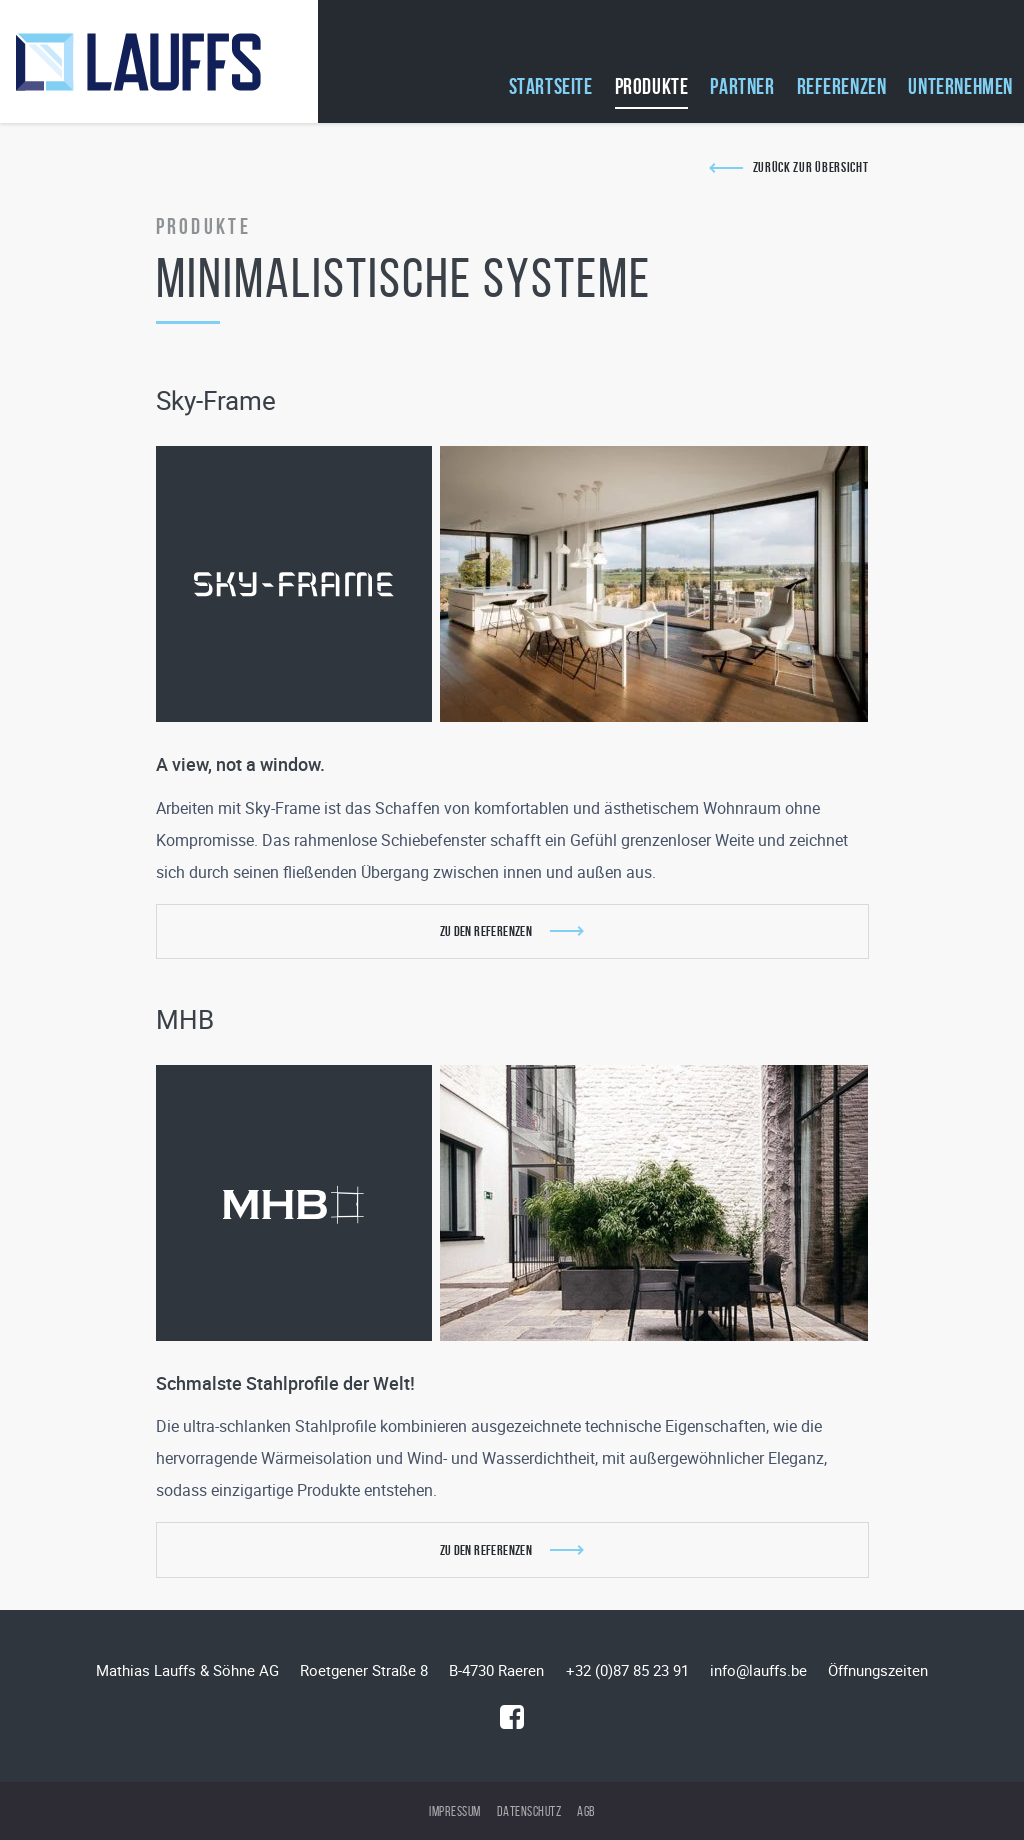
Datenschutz (529, 1811)
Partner (742, 86)
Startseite (551, 86)
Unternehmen (960, 86)
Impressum (455, 1811)
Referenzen (842, 86)
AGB (586, 1811)
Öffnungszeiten (878, 1670)
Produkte (652, 86)
